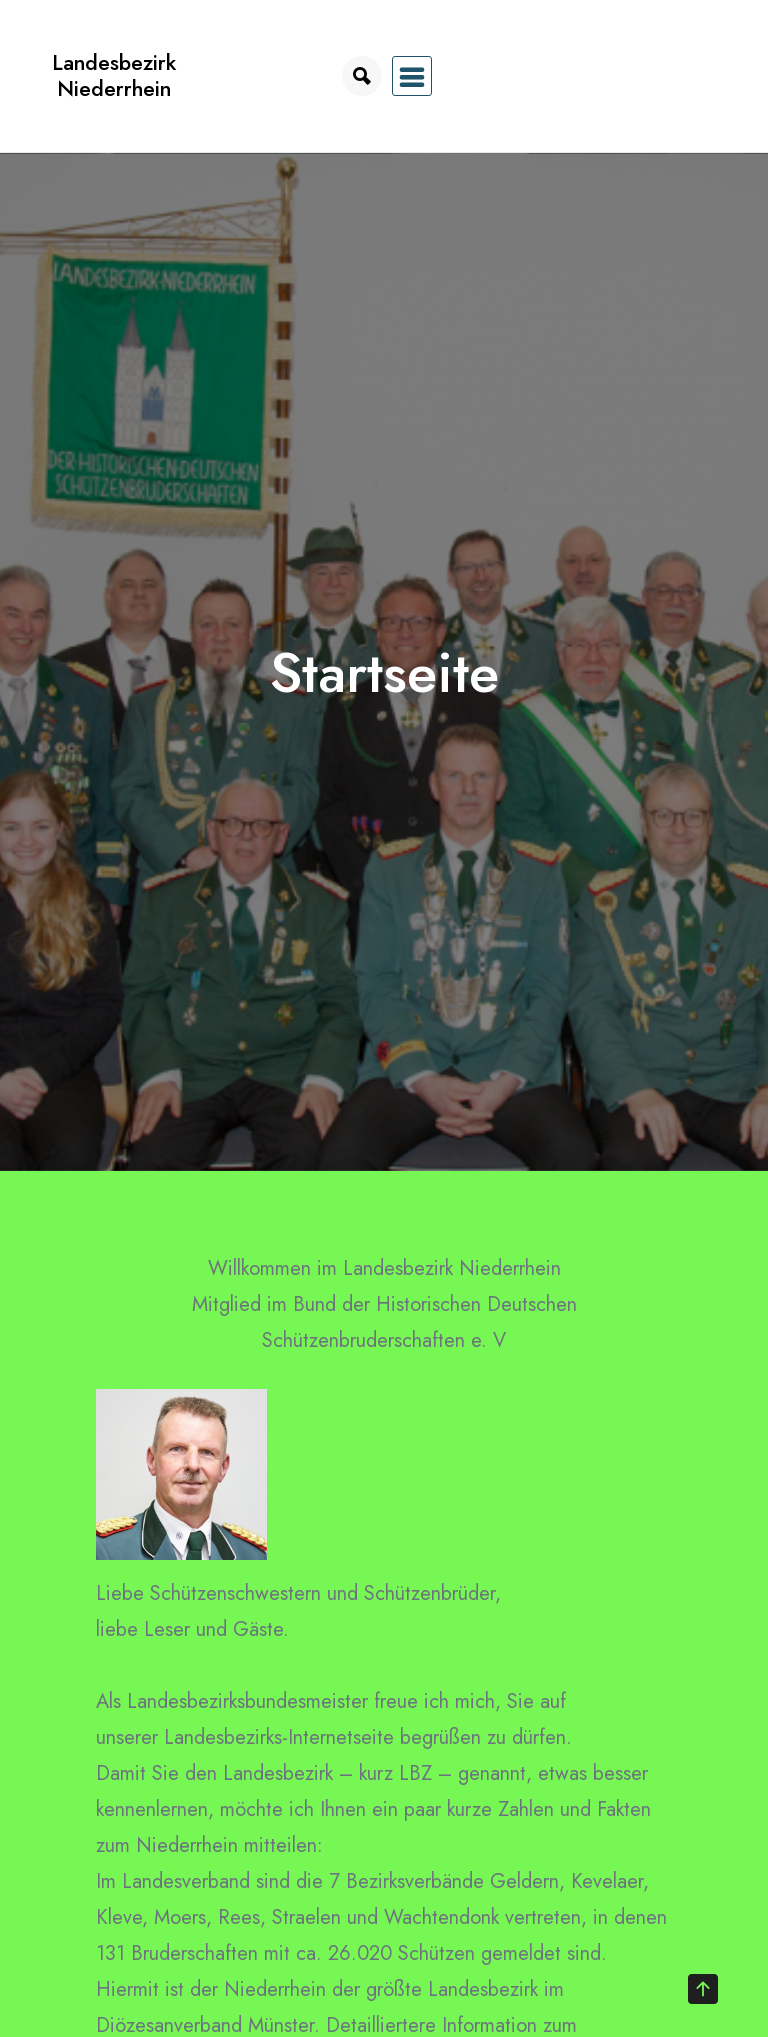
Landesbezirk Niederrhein (114, 75)
